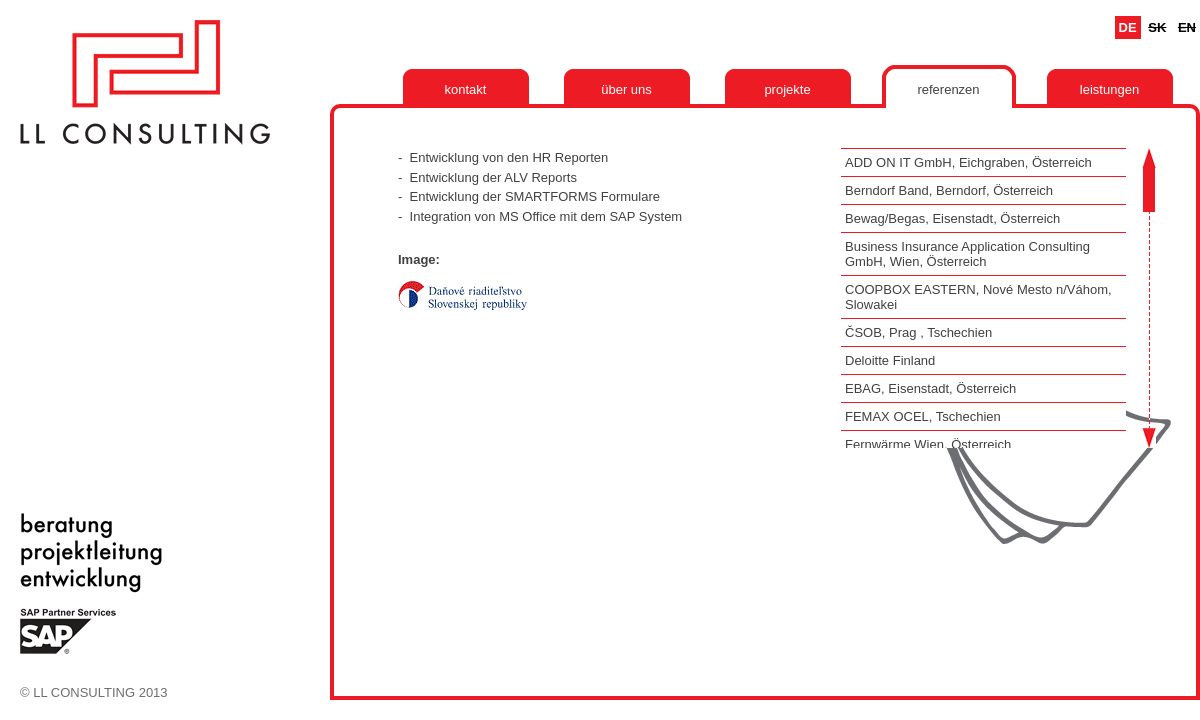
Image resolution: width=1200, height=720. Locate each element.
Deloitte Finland (890, 360)
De (1128, 27)
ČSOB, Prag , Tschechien (918, 332)
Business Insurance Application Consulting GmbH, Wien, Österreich (967, 254)
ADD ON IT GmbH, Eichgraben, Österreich (968, 162)
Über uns (626, 89)
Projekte (787, 89)
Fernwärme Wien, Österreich (928, 444)
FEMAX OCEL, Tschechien (923, 416)
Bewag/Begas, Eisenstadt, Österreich (952, 218)
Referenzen (948, 89)
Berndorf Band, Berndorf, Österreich (949, 190)
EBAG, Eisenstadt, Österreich (930, 388)
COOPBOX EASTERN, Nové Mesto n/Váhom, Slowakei (978, 297)
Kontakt (466, 89)
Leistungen (1109, 89)
